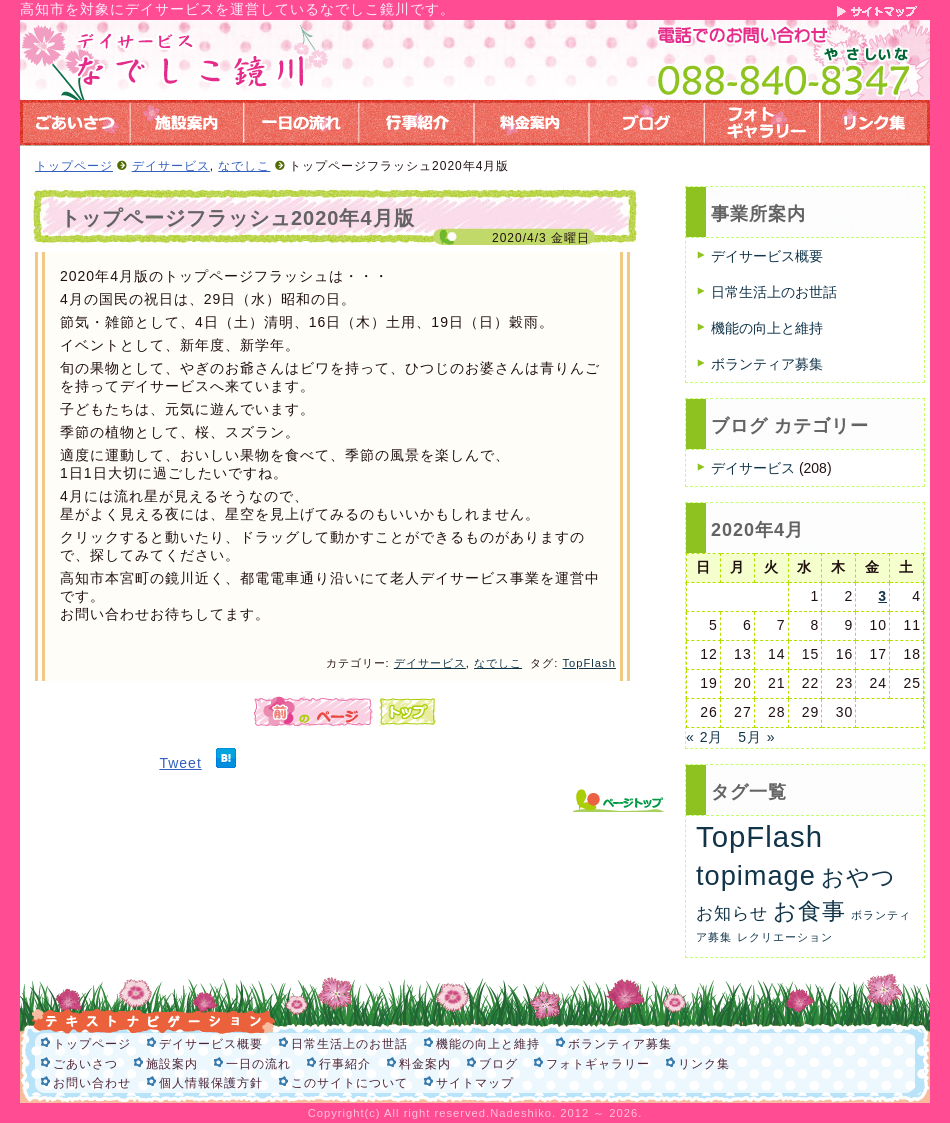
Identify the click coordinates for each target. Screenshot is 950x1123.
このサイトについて (349, 1083)
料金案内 (425, 1064)
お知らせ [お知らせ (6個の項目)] (732, 913)
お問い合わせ (92, 1083)
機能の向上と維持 (767, 328)
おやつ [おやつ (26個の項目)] (858, 877)
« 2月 (704, 737)
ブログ (498, 1064)
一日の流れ (258, 1064)
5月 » (756, 737)
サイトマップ (475, 1083)
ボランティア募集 (767, 364)
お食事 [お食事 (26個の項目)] (809, 911)
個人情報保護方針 (211, 1083)
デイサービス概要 (767, 256)
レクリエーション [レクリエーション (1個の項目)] (785, 937)
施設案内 (172, 1064)
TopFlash (588, 663)
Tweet (180, 763)
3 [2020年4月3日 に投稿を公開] (882, 596)
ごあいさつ (85, 1064)
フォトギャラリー (598, 1064)
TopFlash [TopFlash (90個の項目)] (759, 836)
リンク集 (704, 1064)
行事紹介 (345, 1064)
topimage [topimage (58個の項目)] (756, 875)
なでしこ (244, 166)
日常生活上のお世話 (774, 292)
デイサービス (171, 166)
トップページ (74, 166)
